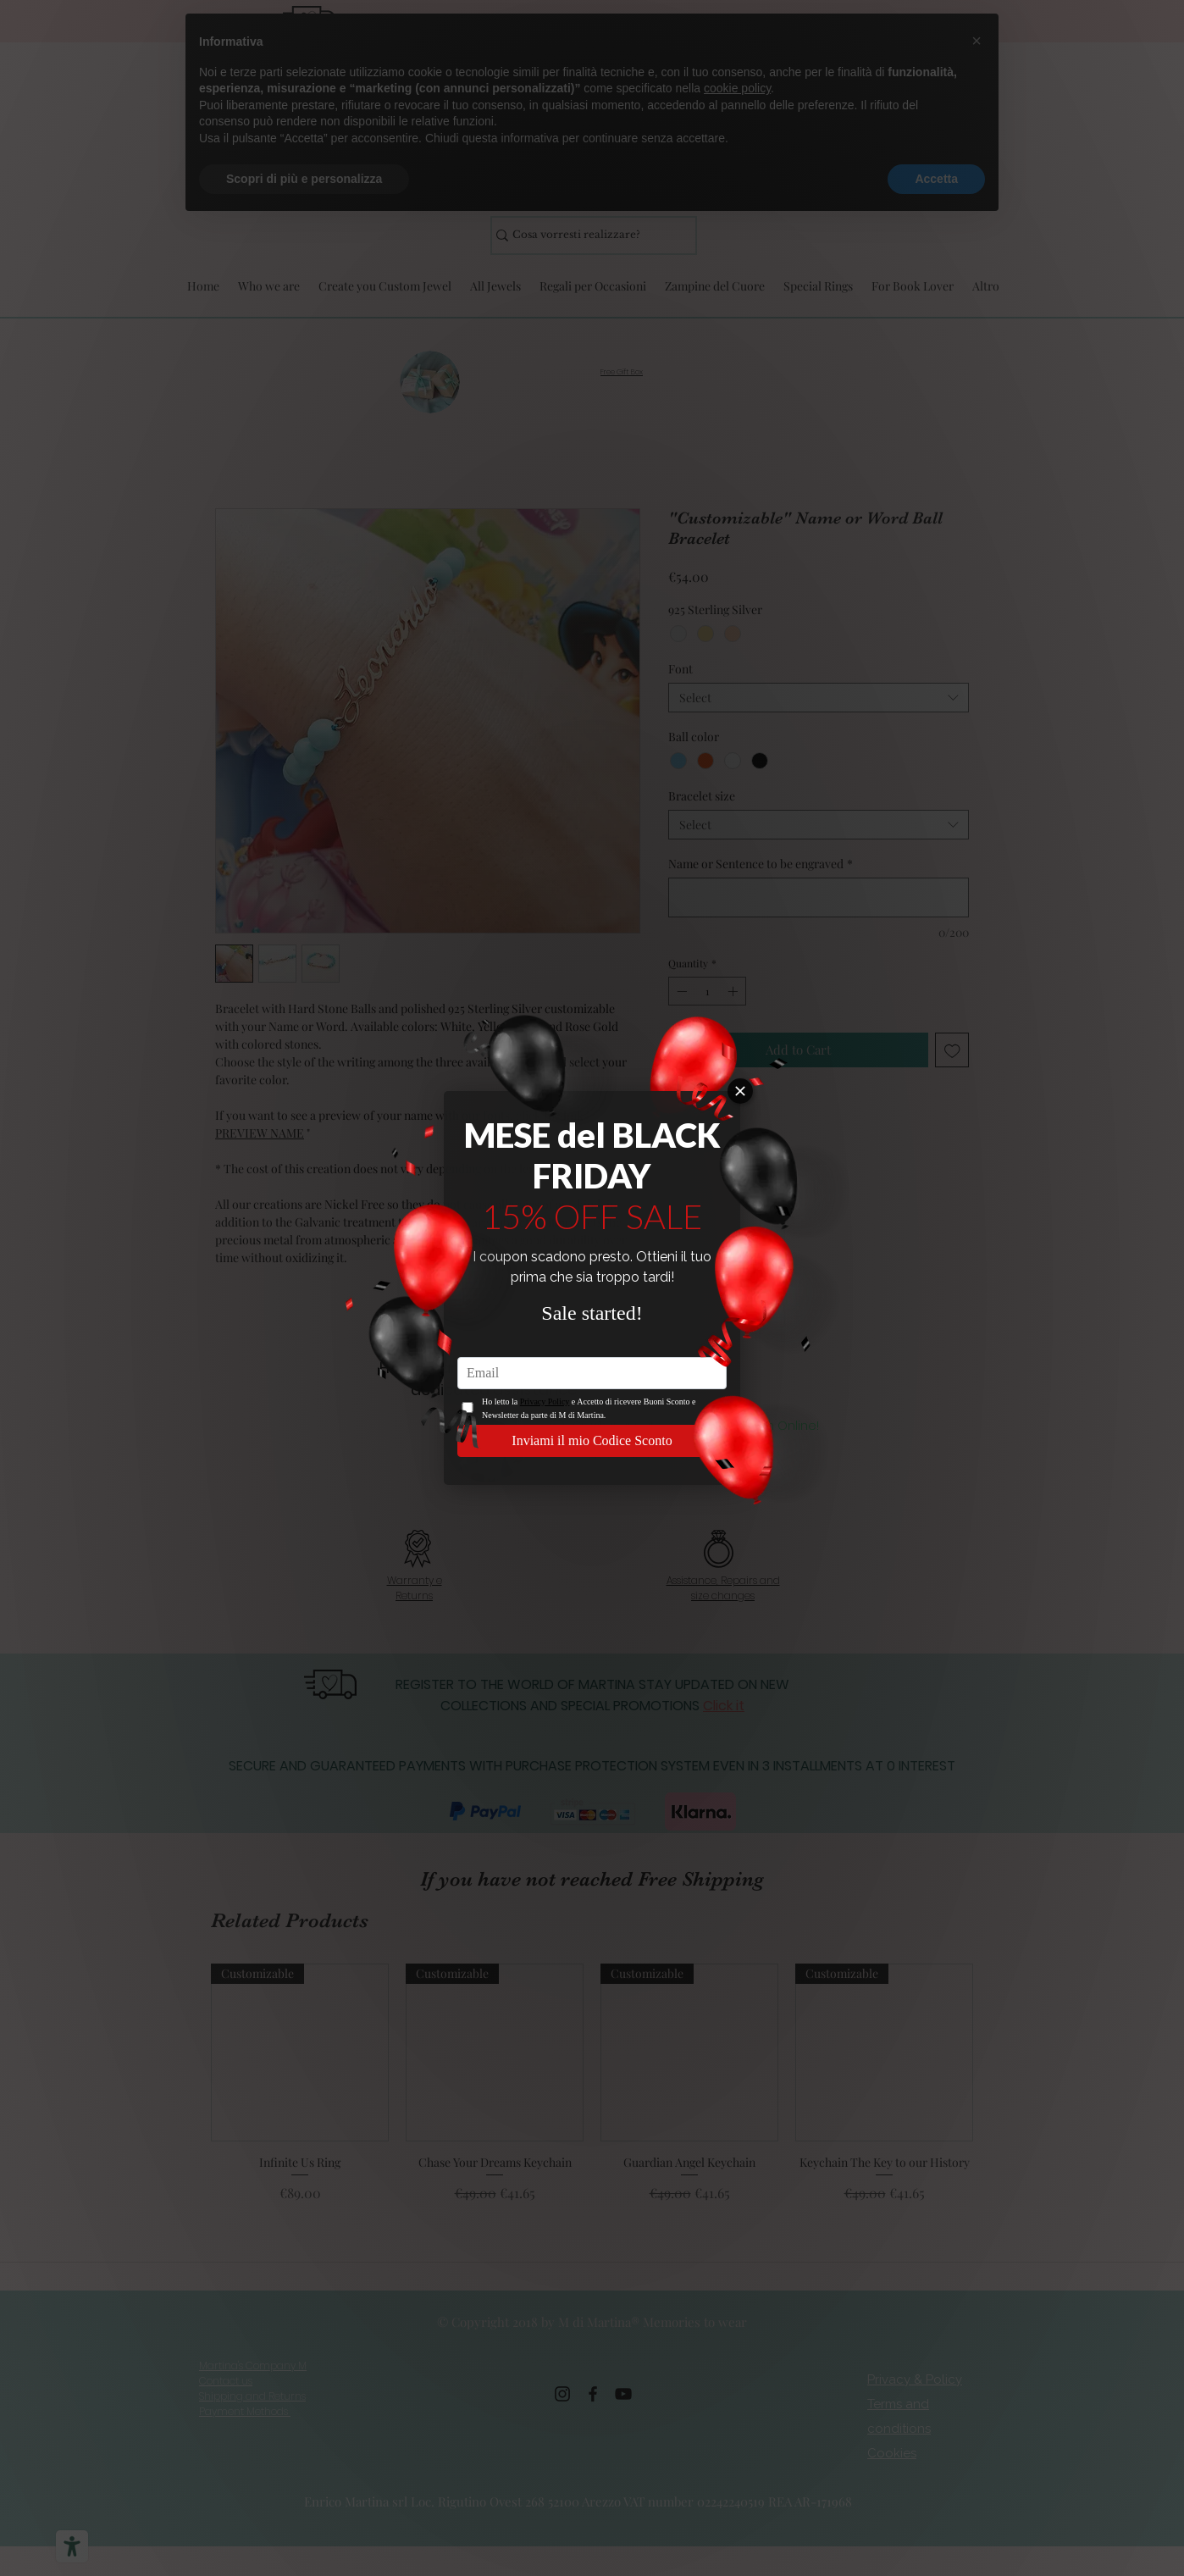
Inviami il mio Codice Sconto (592, 1440)
